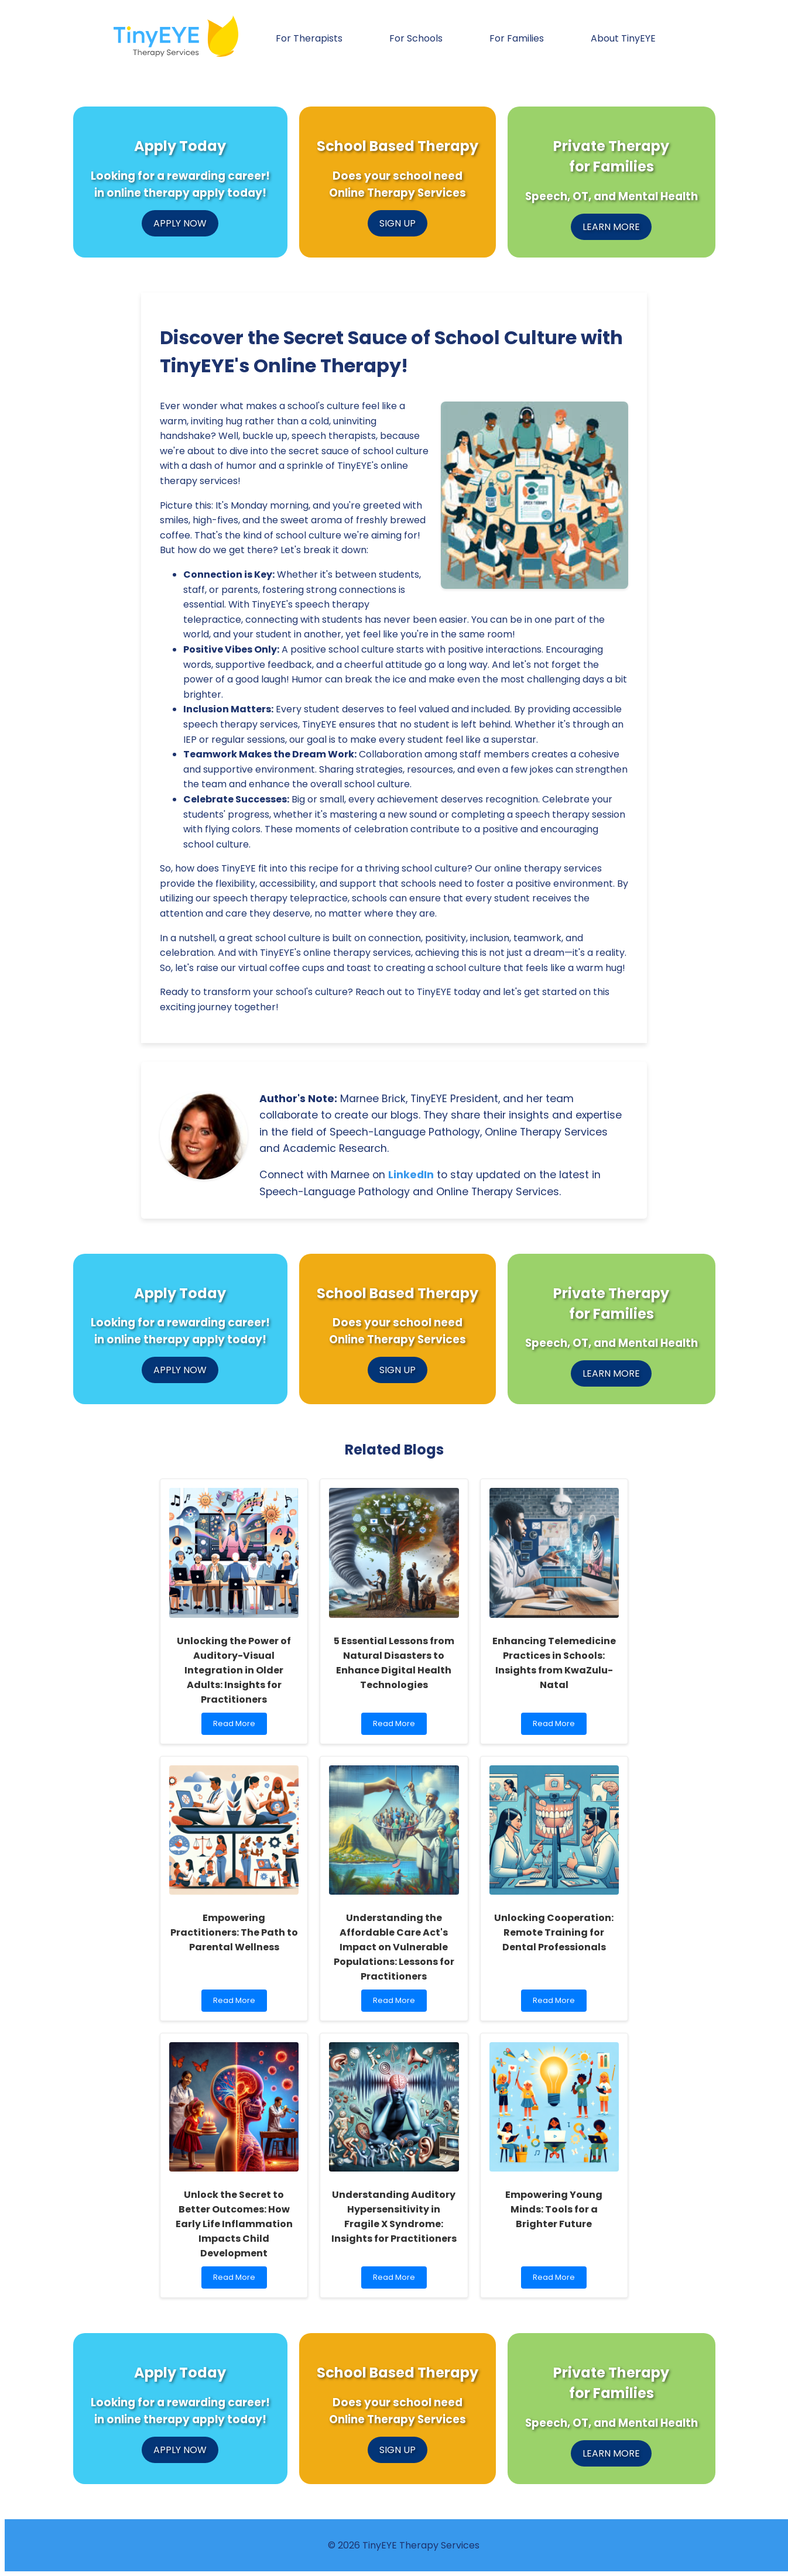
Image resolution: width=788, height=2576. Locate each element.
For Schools (416, 38)
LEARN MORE (611, 227)
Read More (237, 1726)
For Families (516, 38)
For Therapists (309, 38)
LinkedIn (411, 1175)
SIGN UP (397, 223)
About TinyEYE (623, 38)
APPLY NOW (180, 223)
